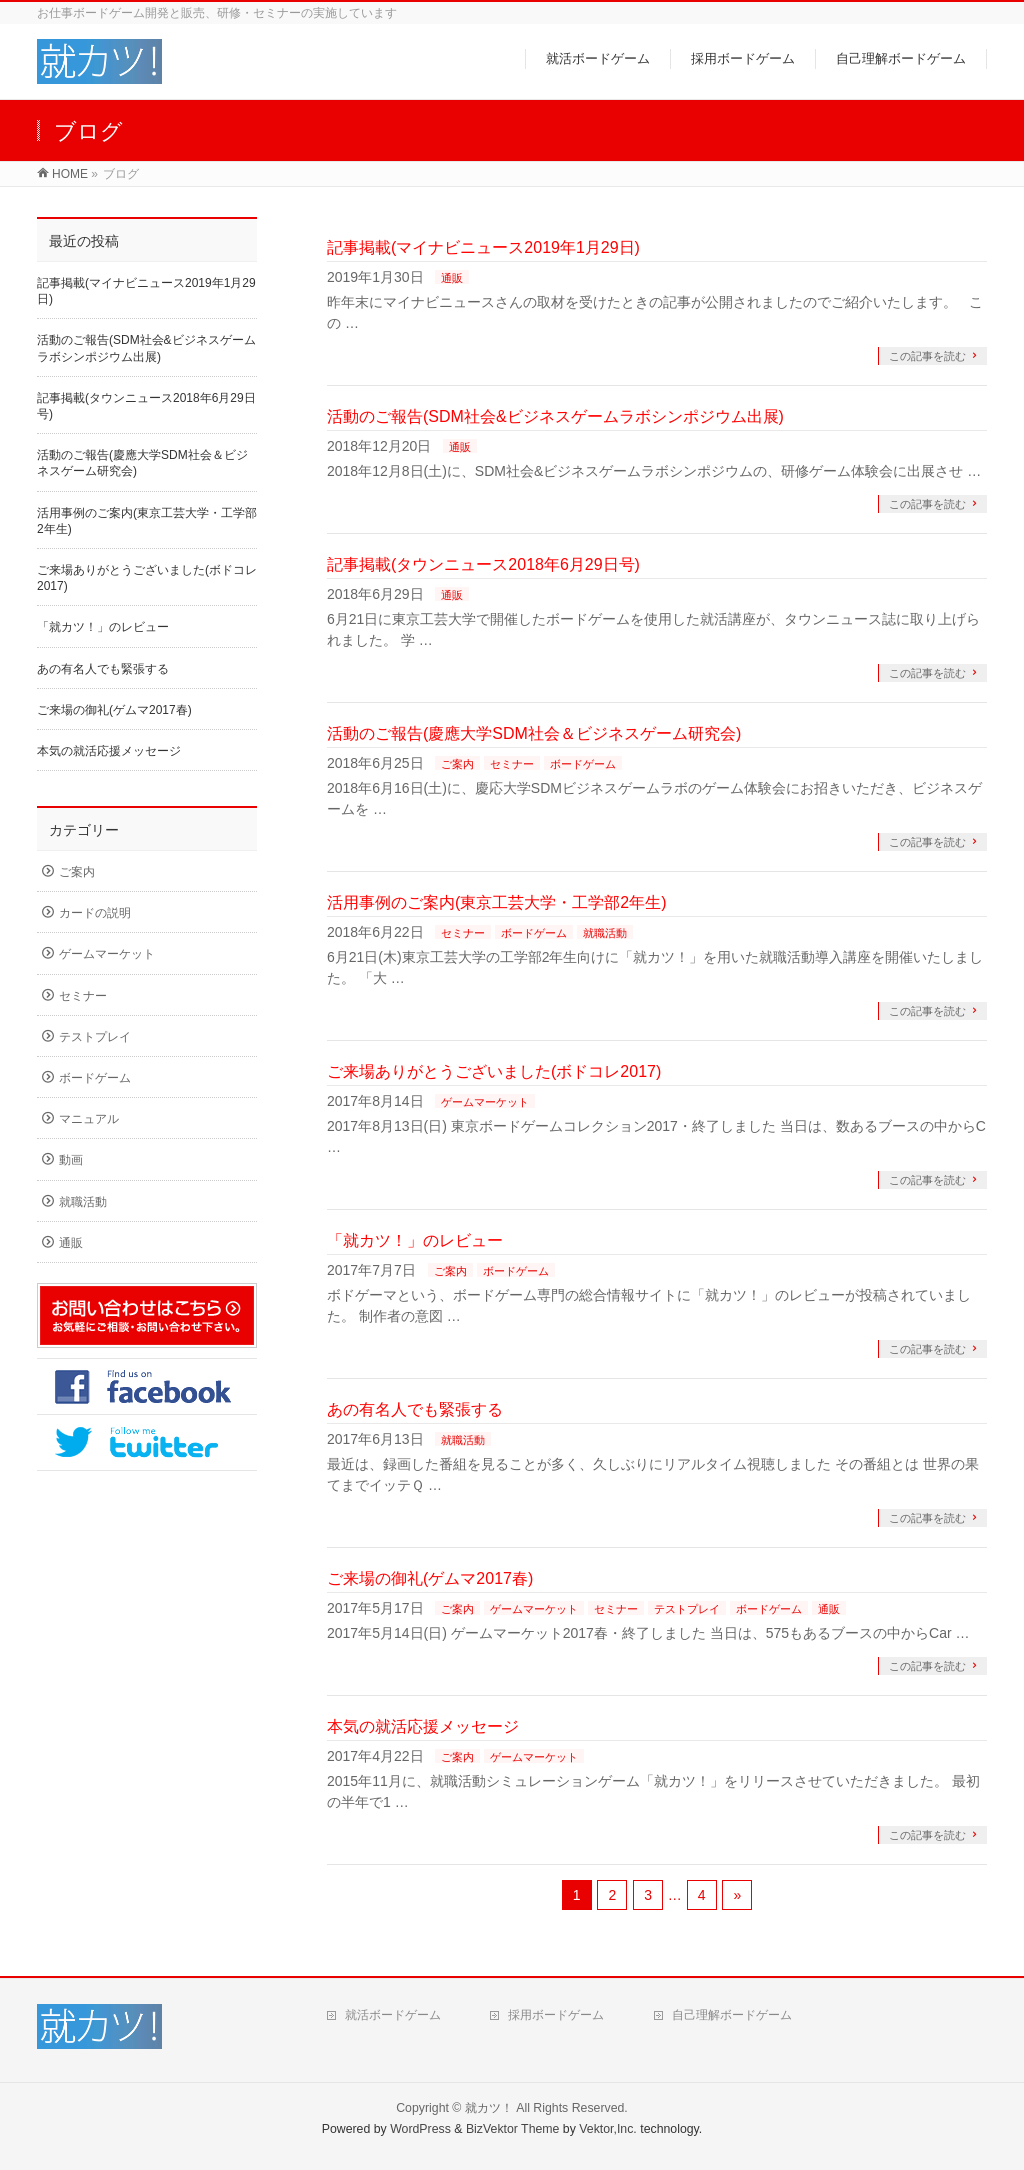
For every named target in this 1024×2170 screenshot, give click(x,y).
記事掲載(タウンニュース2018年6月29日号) (483, 564)
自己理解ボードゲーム (732, 2015)
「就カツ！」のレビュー (415, 1240)
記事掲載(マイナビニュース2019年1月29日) (483, 247)
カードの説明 (95, 913)
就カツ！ (489, 2108)
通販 (452, 278)
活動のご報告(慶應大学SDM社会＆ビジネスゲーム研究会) (534, 733)
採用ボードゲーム (556, 2015)
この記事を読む (927, 356)
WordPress (420, 2129)
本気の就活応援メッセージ (423, 1726)
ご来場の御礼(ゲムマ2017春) (430, 1578)
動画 (71, 1160)
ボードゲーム (583, 764)
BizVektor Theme (513, 2129)
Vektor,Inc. (608, 2129)
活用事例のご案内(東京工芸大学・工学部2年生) (497, 902)
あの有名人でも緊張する (415, 1409)
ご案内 (457, 764)
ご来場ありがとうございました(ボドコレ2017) (494, 1071)
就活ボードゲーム (393, 2015)
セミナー (512, 764)
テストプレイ (687, 1609)
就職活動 (605, 933)
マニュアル (89, 1119)
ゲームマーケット (485, 1102)
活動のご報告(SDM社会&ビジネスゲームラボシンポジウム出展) (555, 416)
